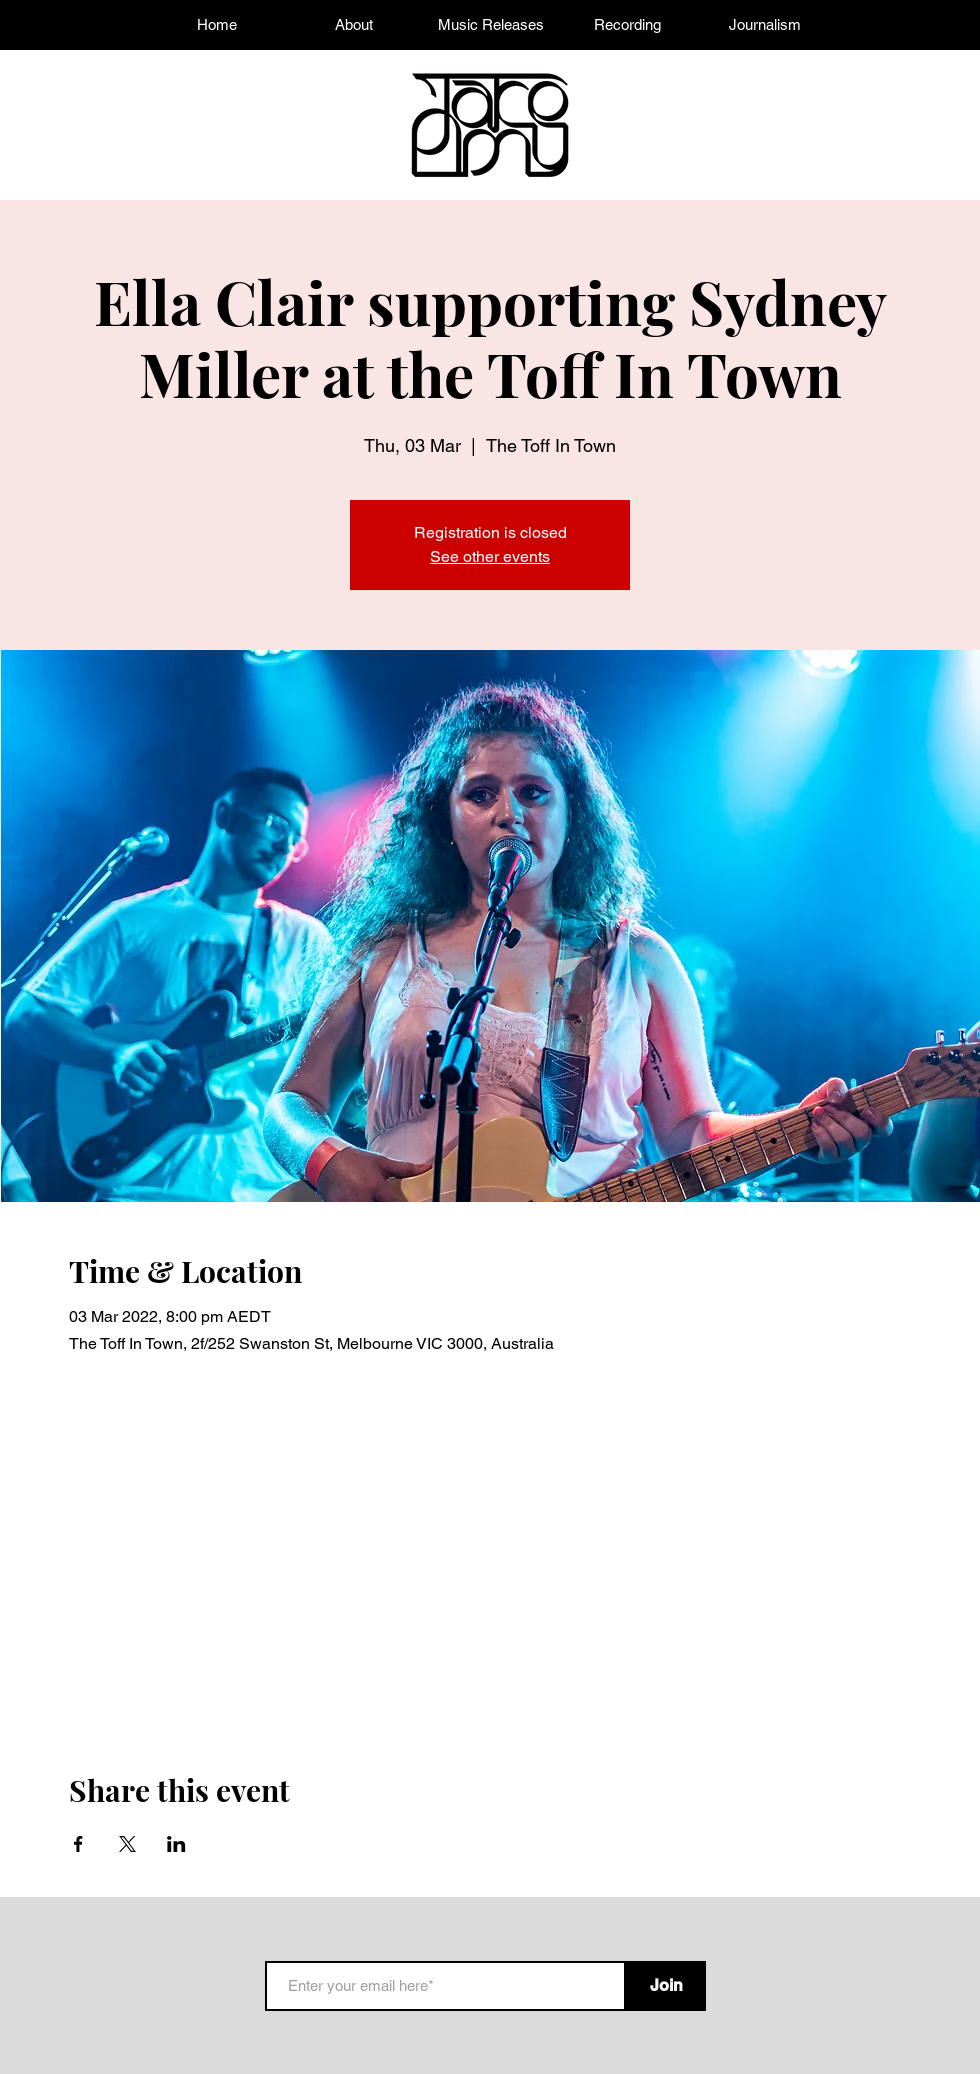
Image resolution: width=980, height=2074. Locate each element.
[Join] (666, 1986)
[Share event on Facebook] (78, 1844)
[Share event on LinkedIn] (176, 1844)
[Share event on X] (127, 1844)
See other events (490, 556)
